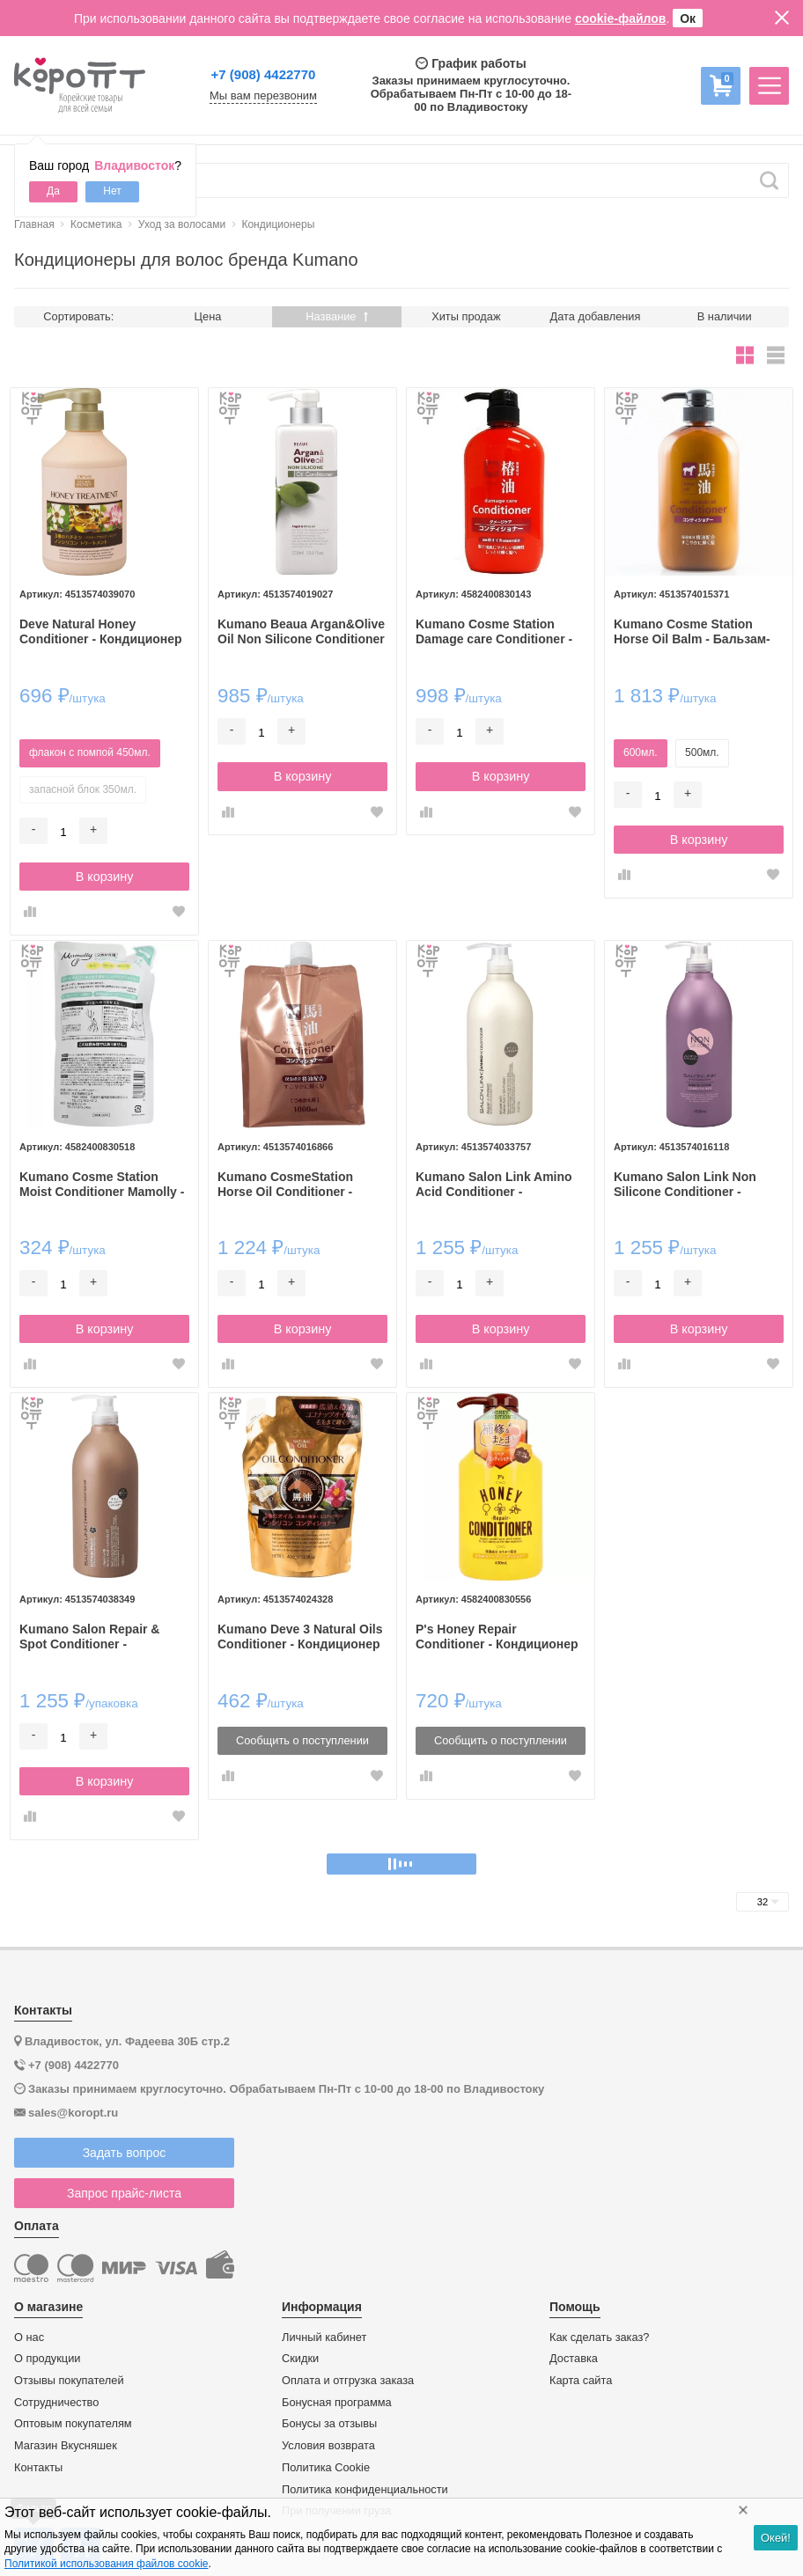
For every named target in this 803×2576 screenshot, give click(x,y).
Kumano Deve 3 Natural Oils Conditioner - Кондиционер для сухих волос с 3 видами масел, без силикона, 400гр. (300, 1637)
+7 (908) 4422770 (263, 74)
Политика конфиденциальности (365, 2490)
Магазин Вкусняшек (65, 2446)
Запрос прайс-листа (124, 2193)
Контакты (38, 2468)
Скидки (300, 2358)
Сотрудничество (56, 2402)
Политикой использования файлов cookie (106, 2564)
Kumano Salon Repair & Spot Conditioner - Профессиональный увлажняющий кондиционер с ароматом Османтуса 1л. (96, 1637)
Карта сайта (580, 2380)
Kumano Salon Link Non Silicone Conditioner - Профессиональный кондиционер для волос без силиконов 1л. (687, 1185)
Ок (688, 18)
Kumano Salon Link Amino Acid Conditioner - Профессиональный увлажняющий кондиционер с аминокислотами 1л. (494, 1185)
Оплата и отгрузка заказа (348, 2380)
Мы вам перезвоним (263, 96)
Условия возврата (328, 2446)
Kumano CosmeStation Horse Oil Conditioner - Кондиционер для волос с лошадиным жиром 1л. (297, 1185)
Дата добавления (595, 316)
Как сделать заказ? (599, 2337)
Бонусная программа (337, 2402)
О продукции (47, 2358)
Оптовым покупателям (73, 2424)
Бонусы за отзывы (329, 2424)
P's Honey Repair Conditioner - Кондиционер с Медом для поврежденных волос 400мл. (497, 1637)
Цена (208, 316)
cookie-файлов (621, 18)
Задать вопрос (124, 2153)
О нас (29, 2337)
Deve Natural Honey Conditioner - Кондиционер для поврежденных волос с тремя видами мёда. (103, 632)
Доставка (573, 2358)
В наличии (724, 316)
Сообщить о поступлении (302, 1740)
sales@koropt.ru (73, 2112)
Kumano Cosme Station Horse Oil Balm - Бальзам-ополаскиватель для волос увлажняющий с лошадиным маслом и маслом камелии (697, 632)
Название (337, 316)
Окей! (776, 2537)
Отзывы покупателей (69, 2380)
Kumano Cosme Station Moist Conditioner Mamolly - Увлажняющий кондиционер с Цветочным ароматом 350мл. (101, 1185)
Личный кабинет (324, 2337)
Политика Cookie (326, 2468)
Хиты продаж (465, 316)
